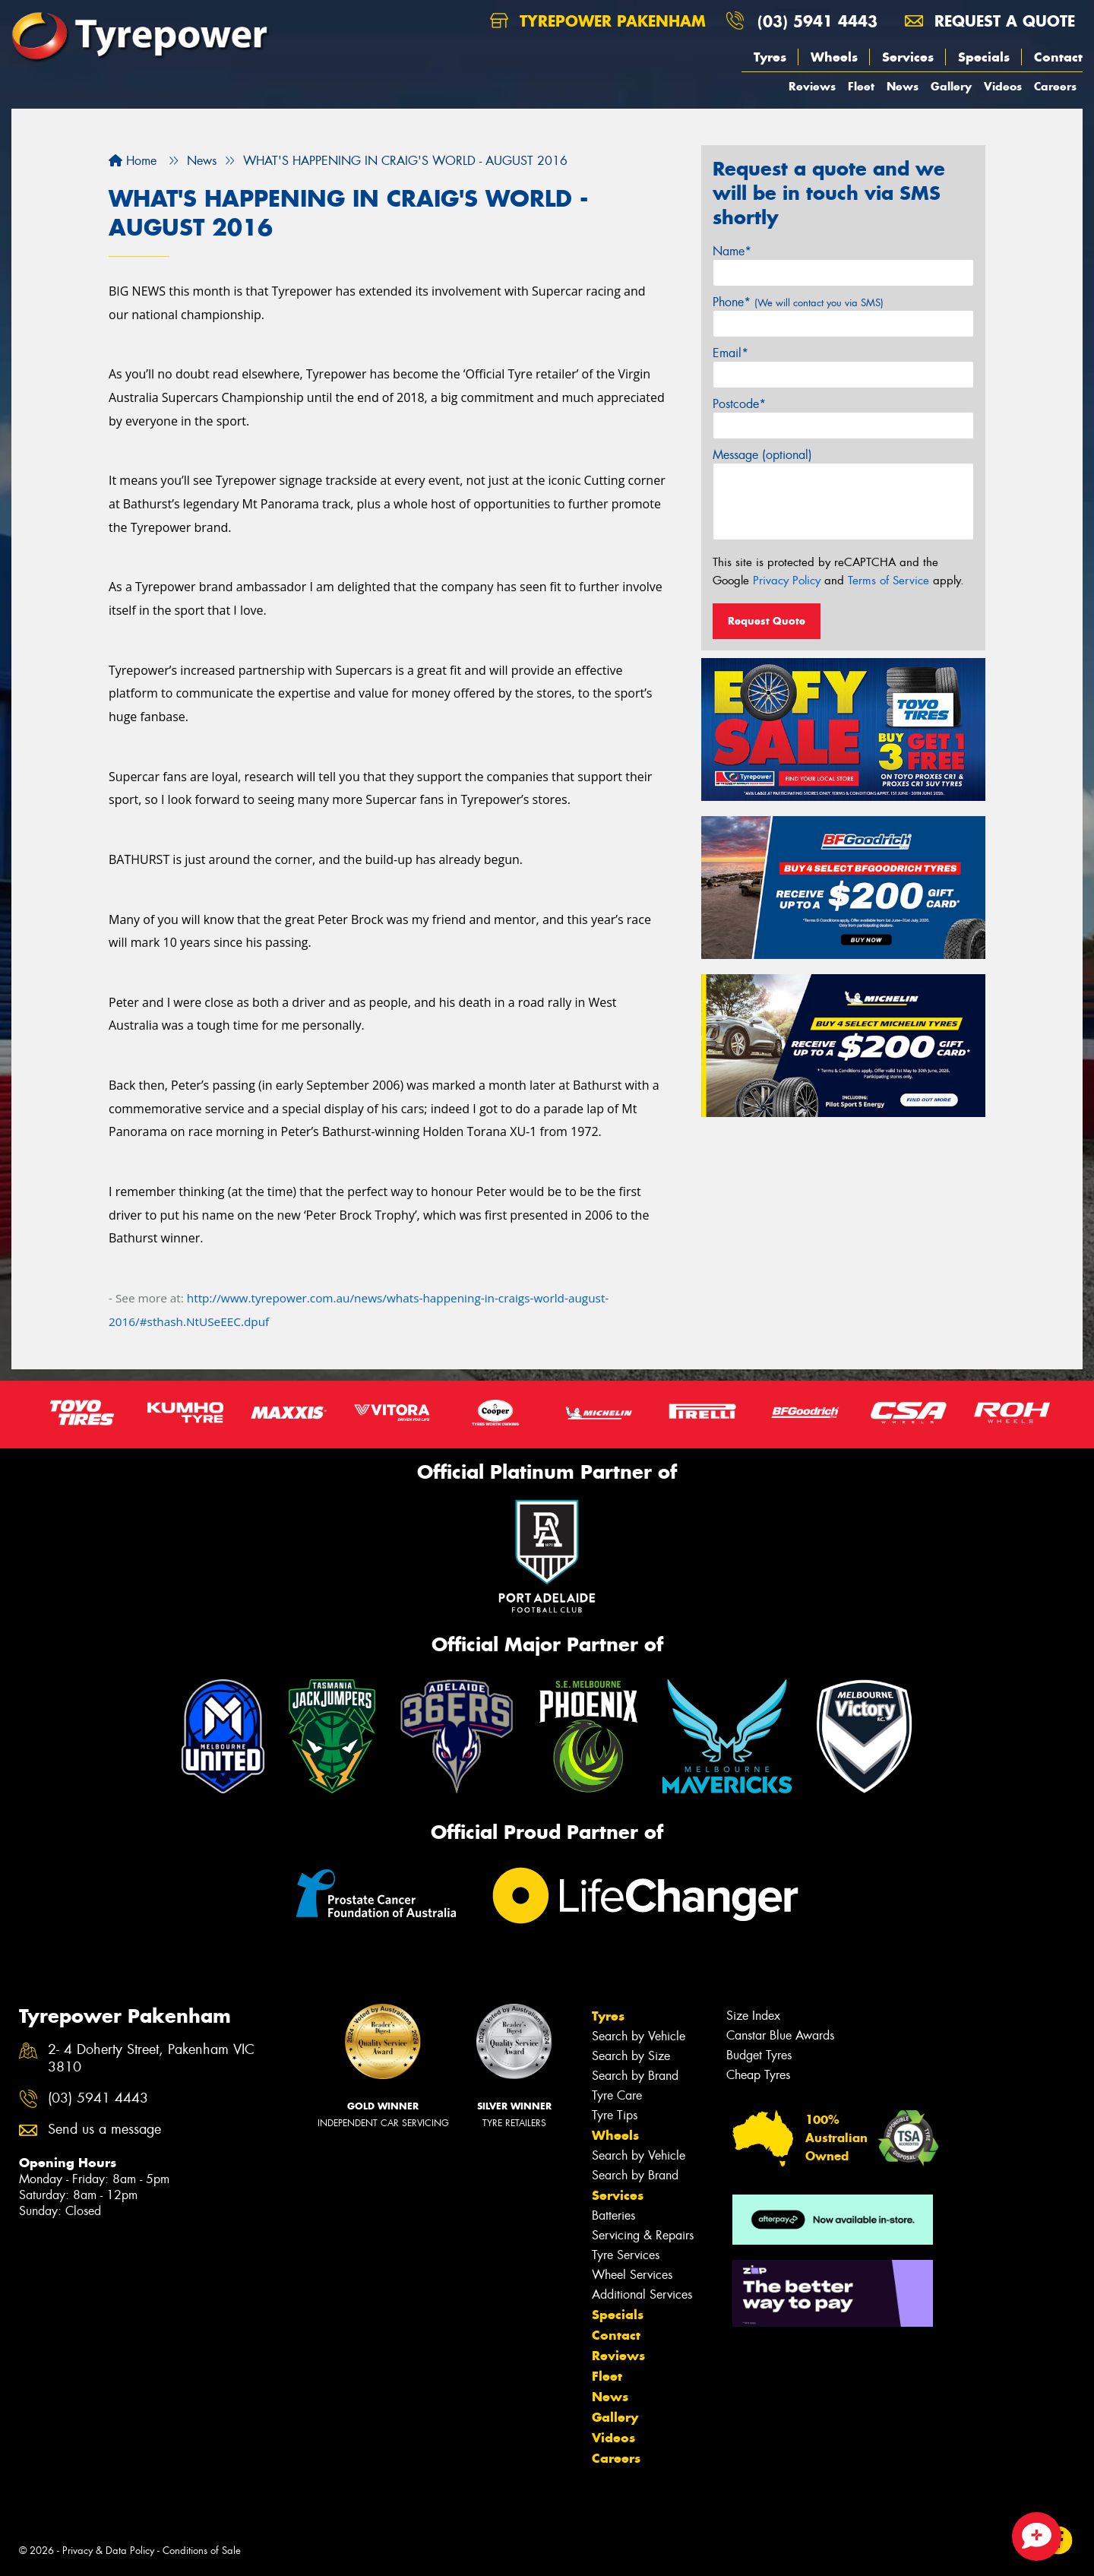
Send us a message (104, 2129)
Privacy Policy (786, 580)
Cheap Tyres (758, 2075)
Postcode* (739, 404)
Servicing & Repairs (643, 2235)
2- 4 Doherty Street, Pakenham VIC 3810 (151, 2058)
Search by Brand (635, 2076)
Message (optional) (762, 455)
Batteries (613, 2215)
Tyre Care (617, 2095)
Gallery (951, 86)
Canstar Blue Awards (780, 2035)
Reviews (812, 86)
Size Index (753, 2016)
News (903, 86)
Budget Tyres (759, 2055)
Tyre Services (625, 2255)
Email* (730, 353)
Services (908, 57)
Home (133, 161)
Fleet (861, 86)
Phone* (798, 302)
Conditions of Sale (202, 2550)
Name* (732, 251)
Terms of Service (888, 580)
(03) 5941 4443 (817, 20)
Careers (1055, 86)
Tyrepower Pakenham (598, 20)
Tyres (770, 57)
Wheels (834, 57)
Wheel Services (632, 2275)
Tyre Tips (614, 2115)
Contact (1058, 57)
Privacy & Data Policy (108, 2550)
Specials (984, 57)
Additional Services (642, 2294)
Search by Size (631, 2056)
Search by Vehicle (638, 2036)
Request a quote (990, 20)
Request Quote (766, 621)
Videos (1003, 86)
